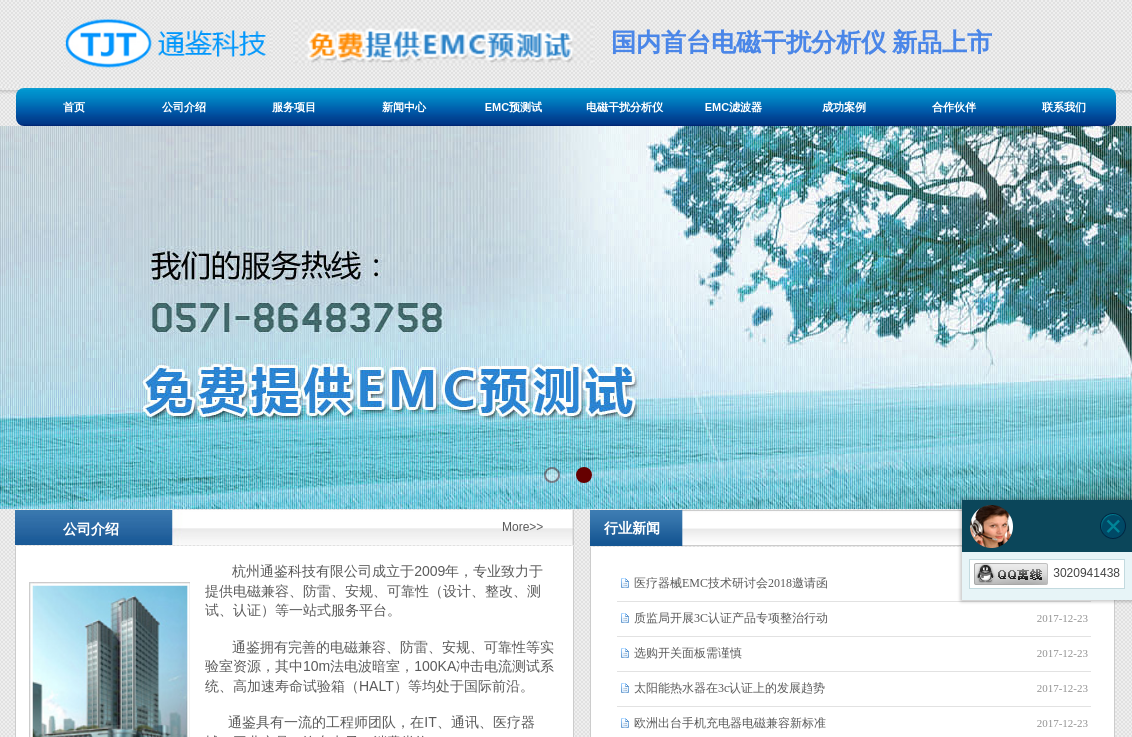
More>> (522, 527)
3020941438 (1047, 573)
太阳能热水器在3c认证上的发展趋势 (729, 688)
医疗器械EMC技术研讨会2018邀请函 (731, 583)
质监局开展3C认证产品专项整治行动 (731, 618)
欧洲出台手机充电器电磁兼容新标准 (730, 723)
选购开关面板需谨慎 (688, 653)
